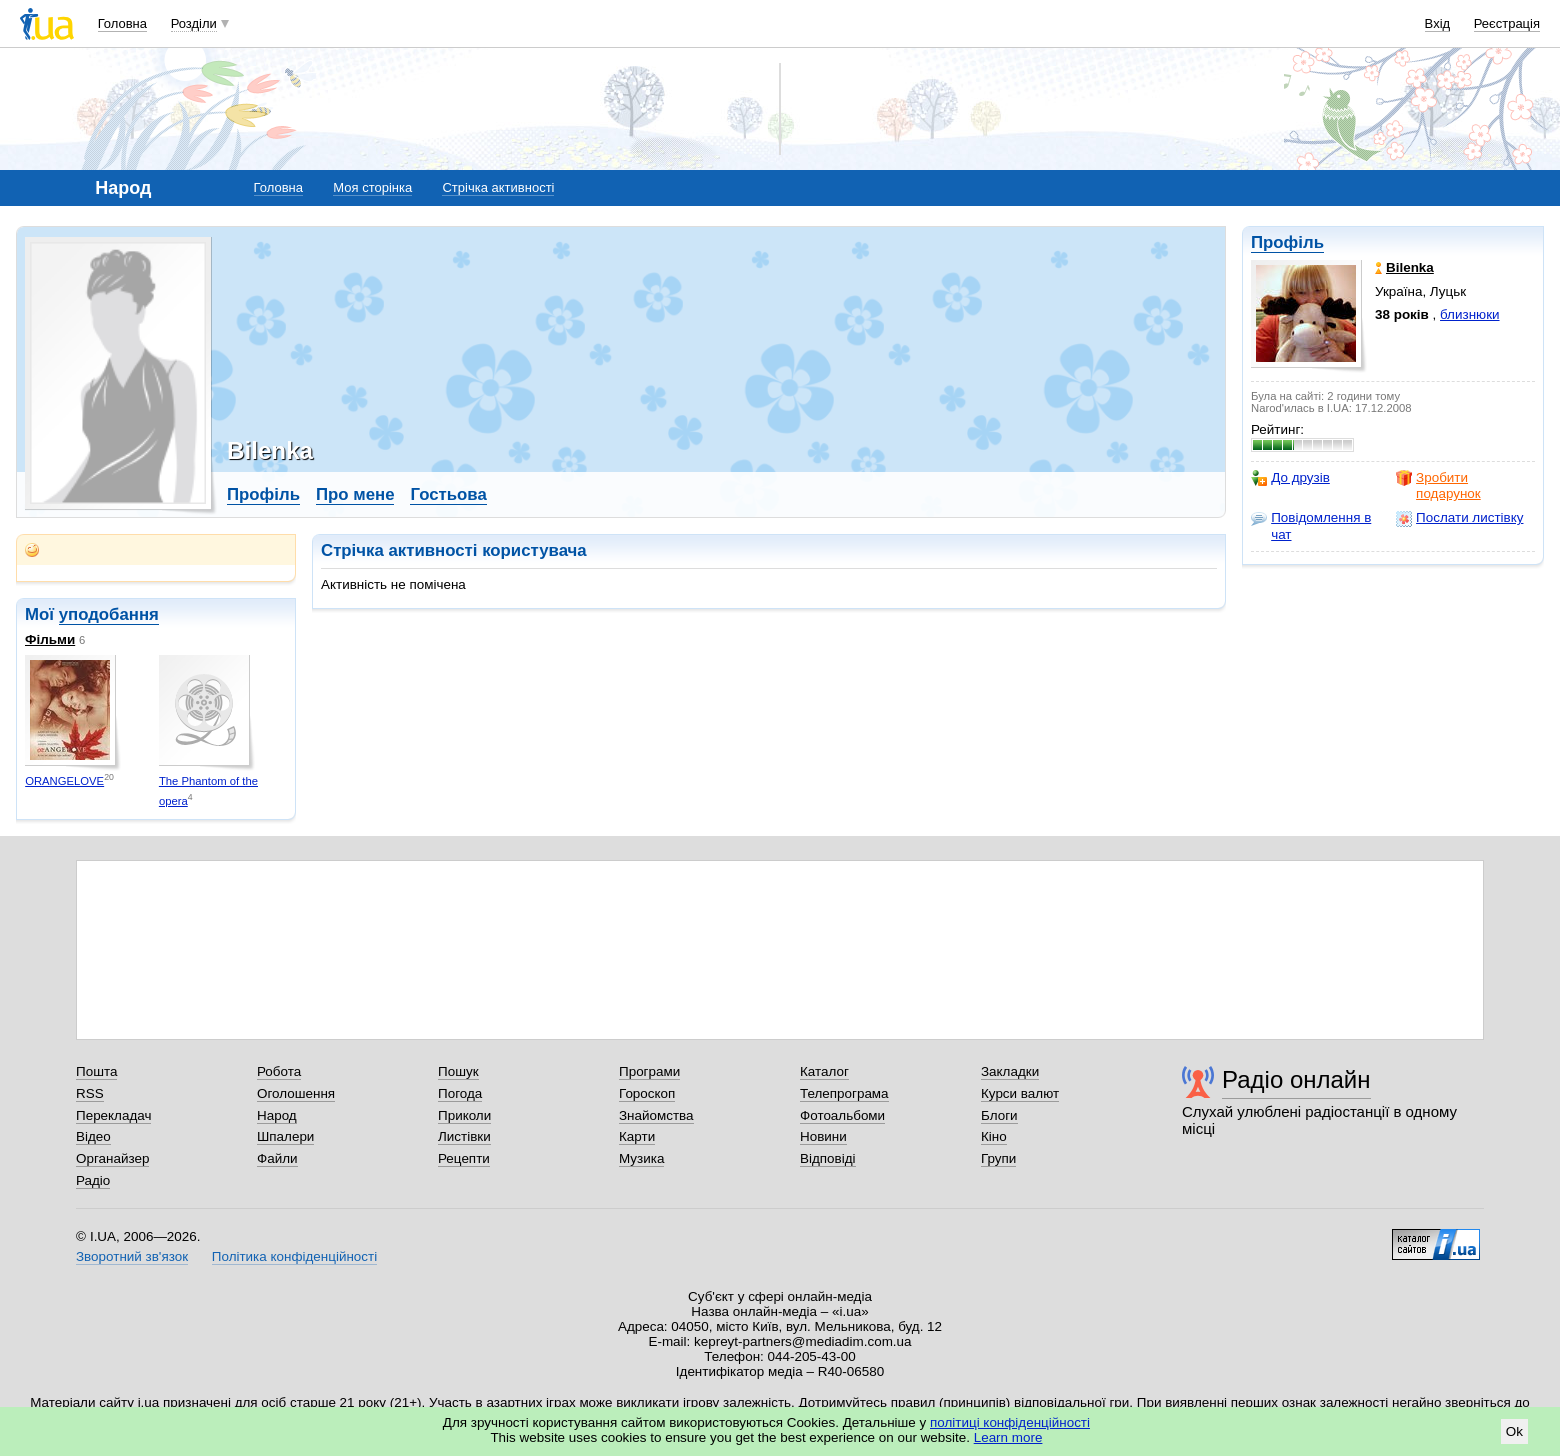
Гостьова (448, 494)
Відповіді (828, 1158)
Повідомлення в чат (1311, 525)
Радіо (93, 1180)
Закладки (1010, 1071)
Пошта (96, 1071)
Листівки (464, 1136)
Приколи (464, 1115)
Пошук (458, 1071)
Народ (277, 1115)
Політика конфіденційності (294, 1256)
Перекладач (113, 1115)
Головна (122, 23)
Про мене (355, 494)
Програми (649, 1071)
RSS (90, 1093)
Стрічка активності (498, 187)
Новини (823, 1136)
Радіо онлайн (1296, 1079)
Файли (277, 1158)
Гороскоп (647, 1093)
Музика (641, 1158)
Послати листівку (1459, 518)
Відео (93, 1136)
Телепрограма (844, 1093)
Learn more (1008, 1437)
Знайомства (656, 1115)
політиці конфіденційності (1010, 1422)
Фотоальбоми (842, 1115)
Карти (637, 1136)
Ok (1514, 1431)
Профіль (1287, 242)
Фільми (50, 639)
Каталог (824, 1071)
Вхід (1438, 23)
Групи (998, 1158)
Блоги (999, 1115)
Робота (279, 1071)
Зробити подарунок (1438, 485)
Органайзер (112, 1158)
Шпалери (285, 1136)
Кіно (994, 1136)
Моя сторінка (372, 187)
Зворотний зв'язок (132, 1256)
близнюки (1470, 314)
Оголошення (296, 1093)
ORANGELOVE (64, 781)
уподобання (109, 614)
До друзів (1290, 478)
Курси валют (1020, 1093)
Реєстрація (1507, 23)
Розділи (194, 23)
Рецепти (464, 1158)
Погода (460, 1093)
